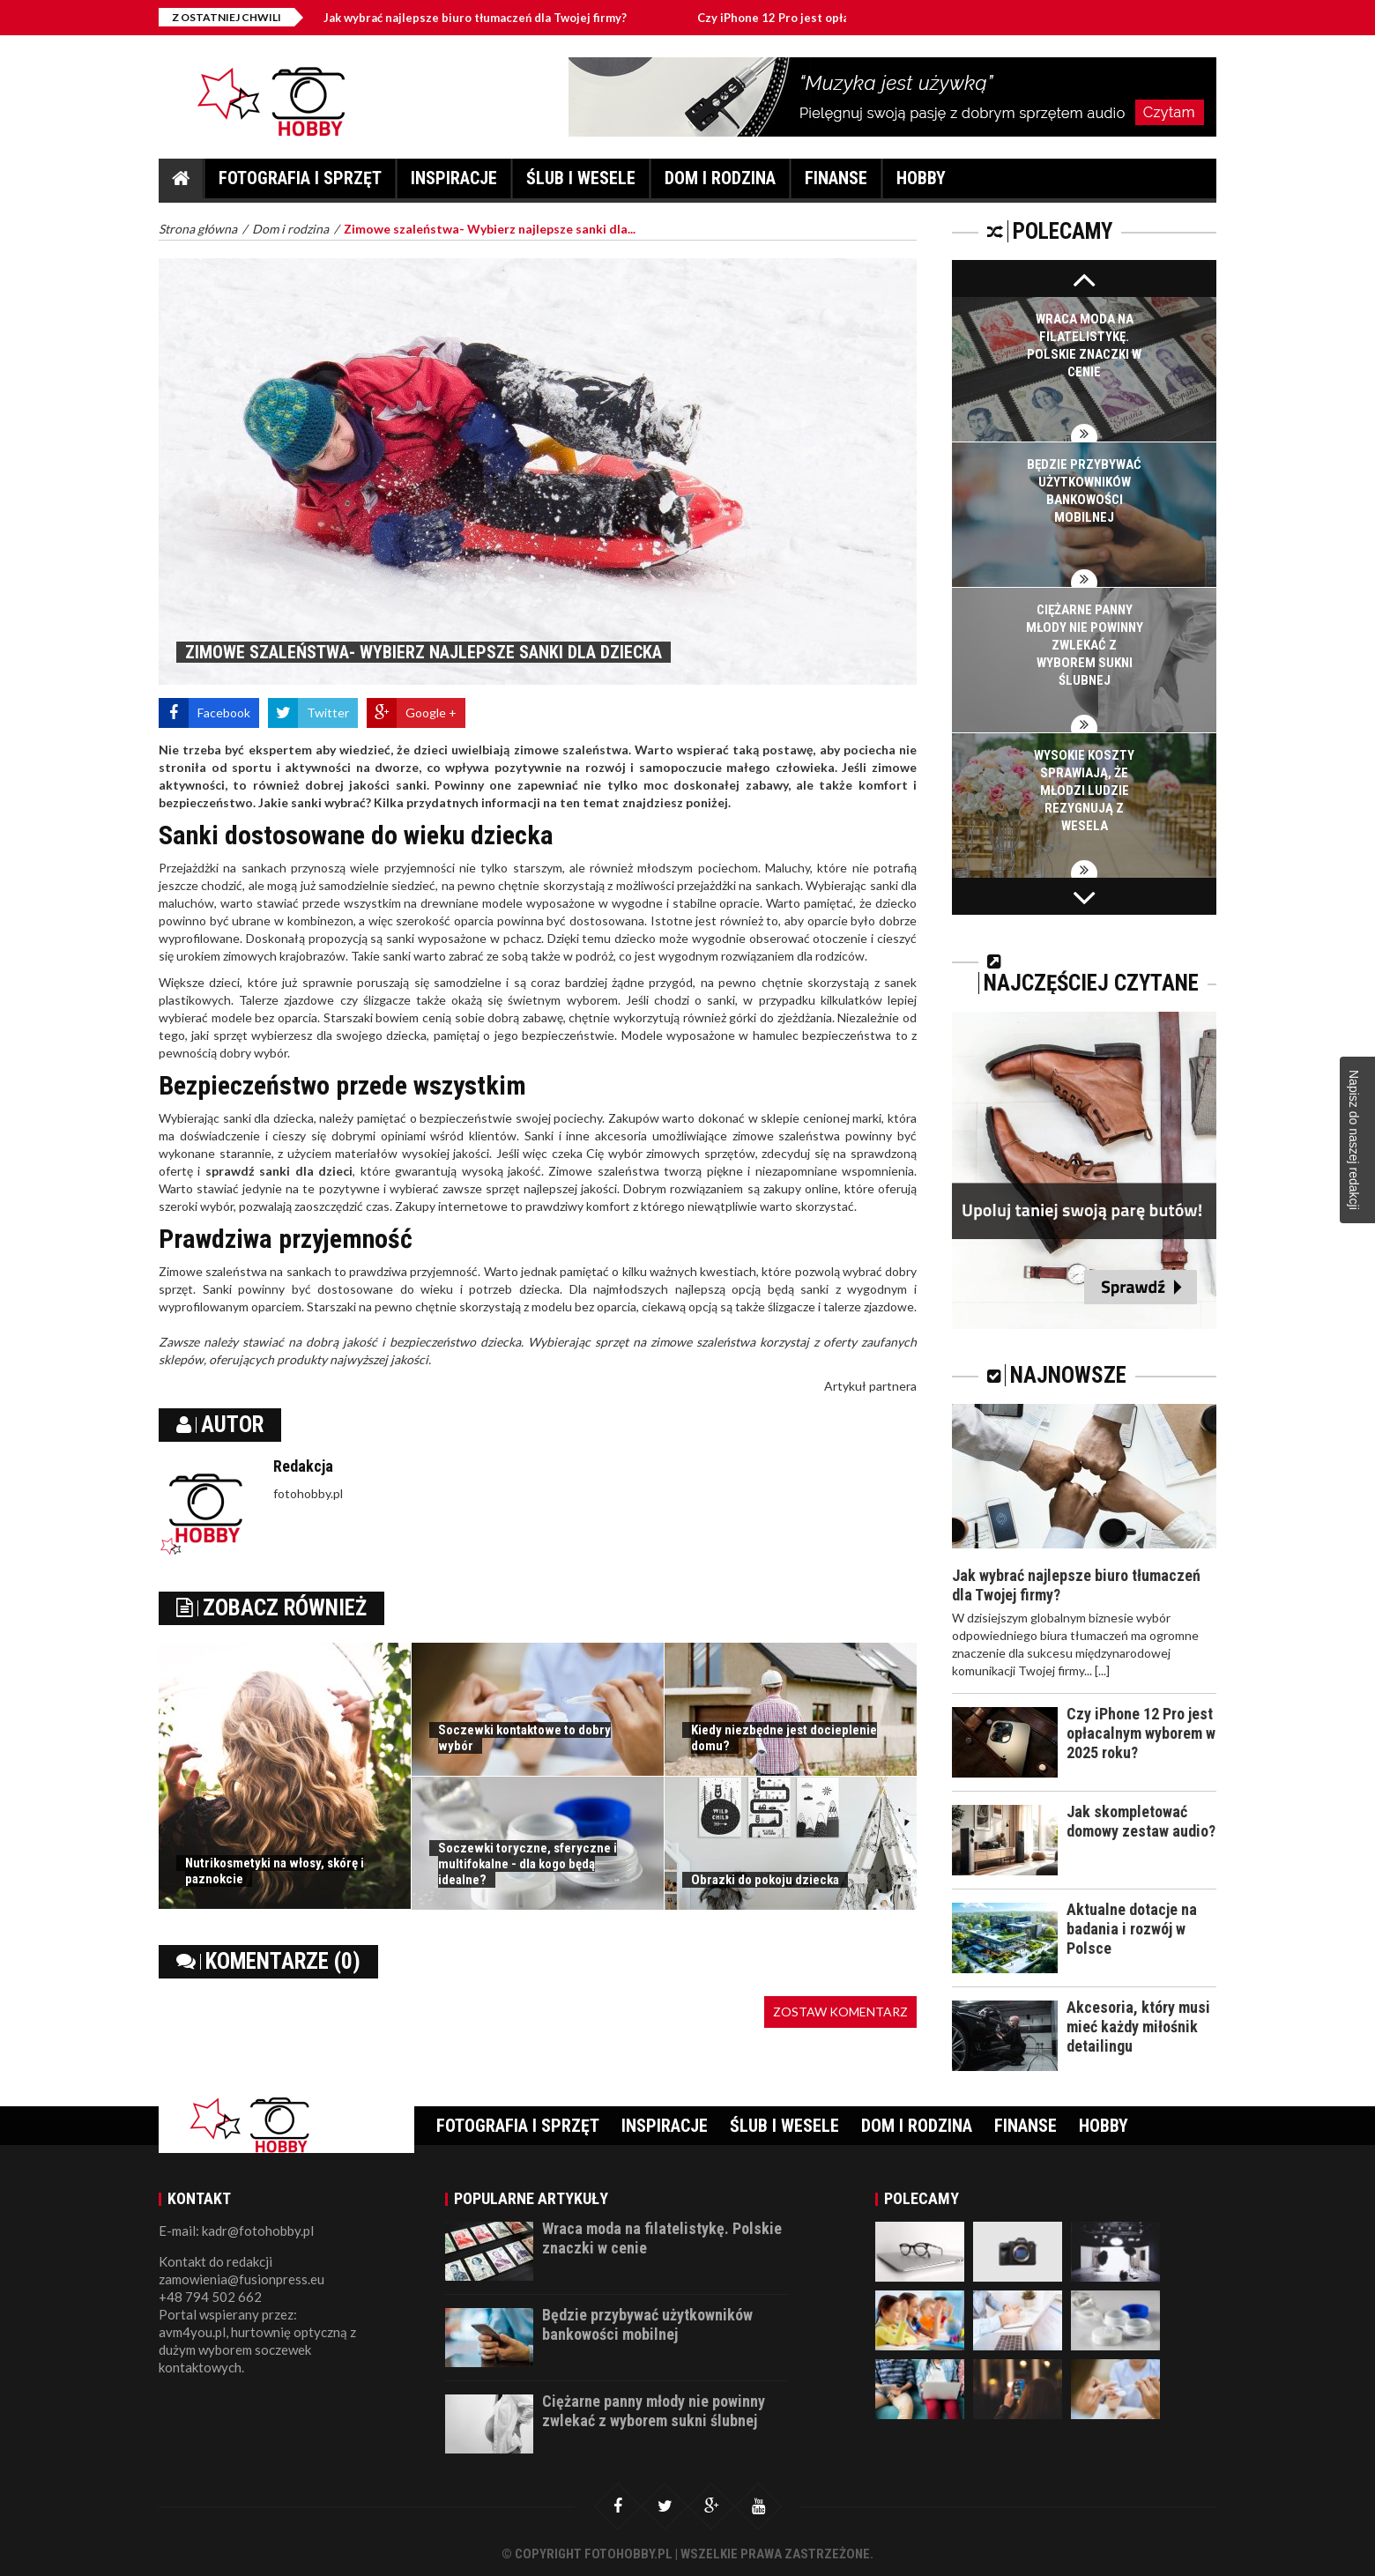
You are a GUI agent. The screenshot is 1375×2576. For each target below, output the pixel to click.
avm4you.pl (192, 2332)
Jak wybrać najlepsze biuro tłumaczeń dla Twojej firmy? (503, 18)
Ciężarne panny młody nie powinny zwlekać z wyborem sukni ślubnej (1084, 645)
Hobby (921, 182)
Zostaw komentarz (840, 2011)
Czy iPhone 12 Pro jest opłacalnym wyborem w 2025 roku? (1141, 1733)
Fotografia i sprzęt (300, 182)
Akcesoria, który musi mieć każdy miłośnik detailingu (1138, 2026)
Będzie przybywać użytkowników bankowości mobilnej (647, 2324)
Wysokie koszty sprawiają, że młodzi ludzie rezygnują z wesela (1084, 790)
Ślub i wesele (580, 182)
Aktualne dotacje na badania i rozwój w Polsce (1132, 1928)
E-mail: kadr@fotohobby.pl (236, 2230)
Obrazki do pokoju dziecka (765, 1880)
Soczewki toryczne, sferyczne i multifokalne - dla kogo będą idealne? (527, 1864)
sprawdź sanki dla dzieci (279, 1170)
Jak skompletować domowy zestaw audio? (1141, 1821)
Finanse (836, 182)
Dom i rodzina (720, 182)
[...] (1102, 1670)
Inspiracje (454, 182)
